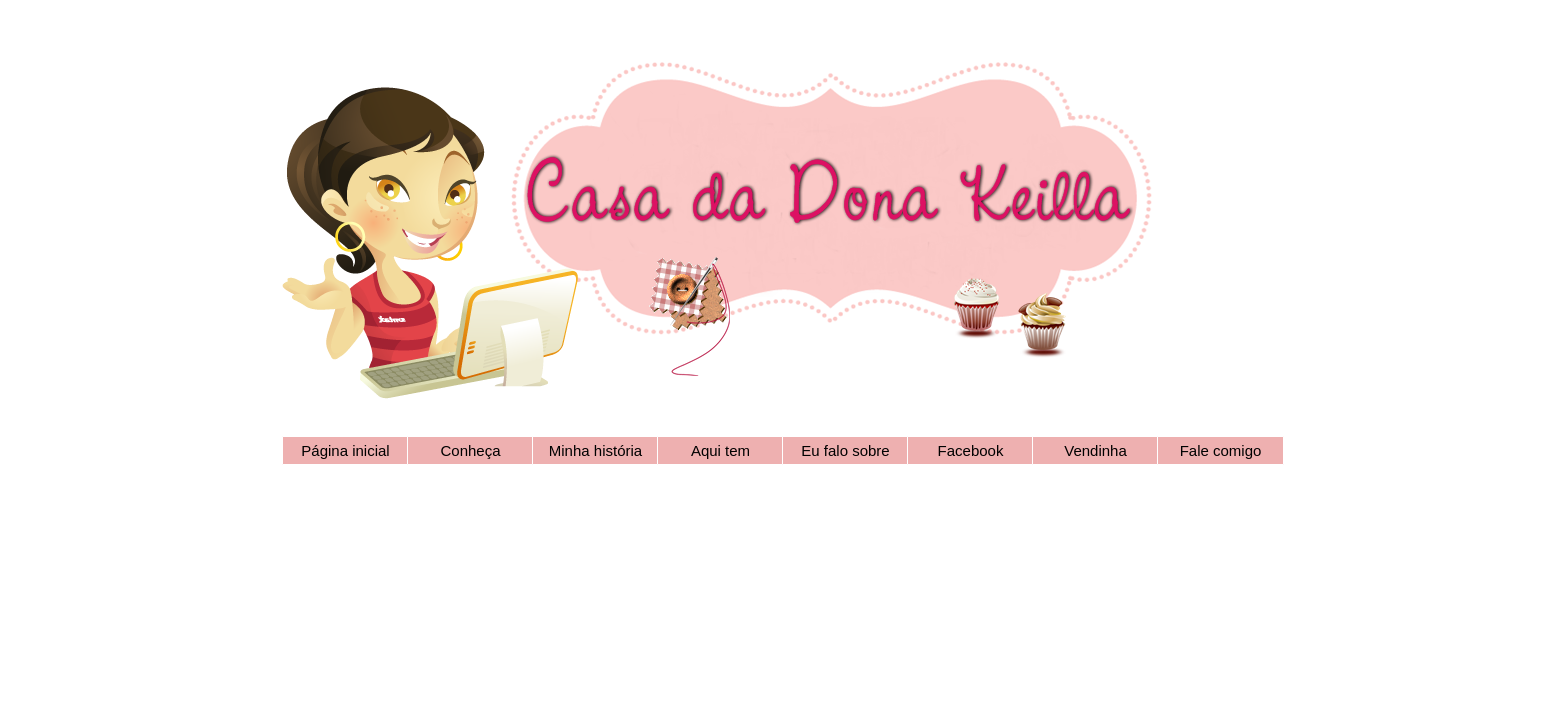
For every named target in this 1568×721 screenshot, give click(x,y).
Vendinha (1095, 450)
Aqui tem (720, 450)
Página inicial (345, 450)
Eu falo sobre (845, 450)
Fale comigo (1221, 450)
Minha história (595, 450)
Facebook (971, 450)
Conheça (470, 450)
